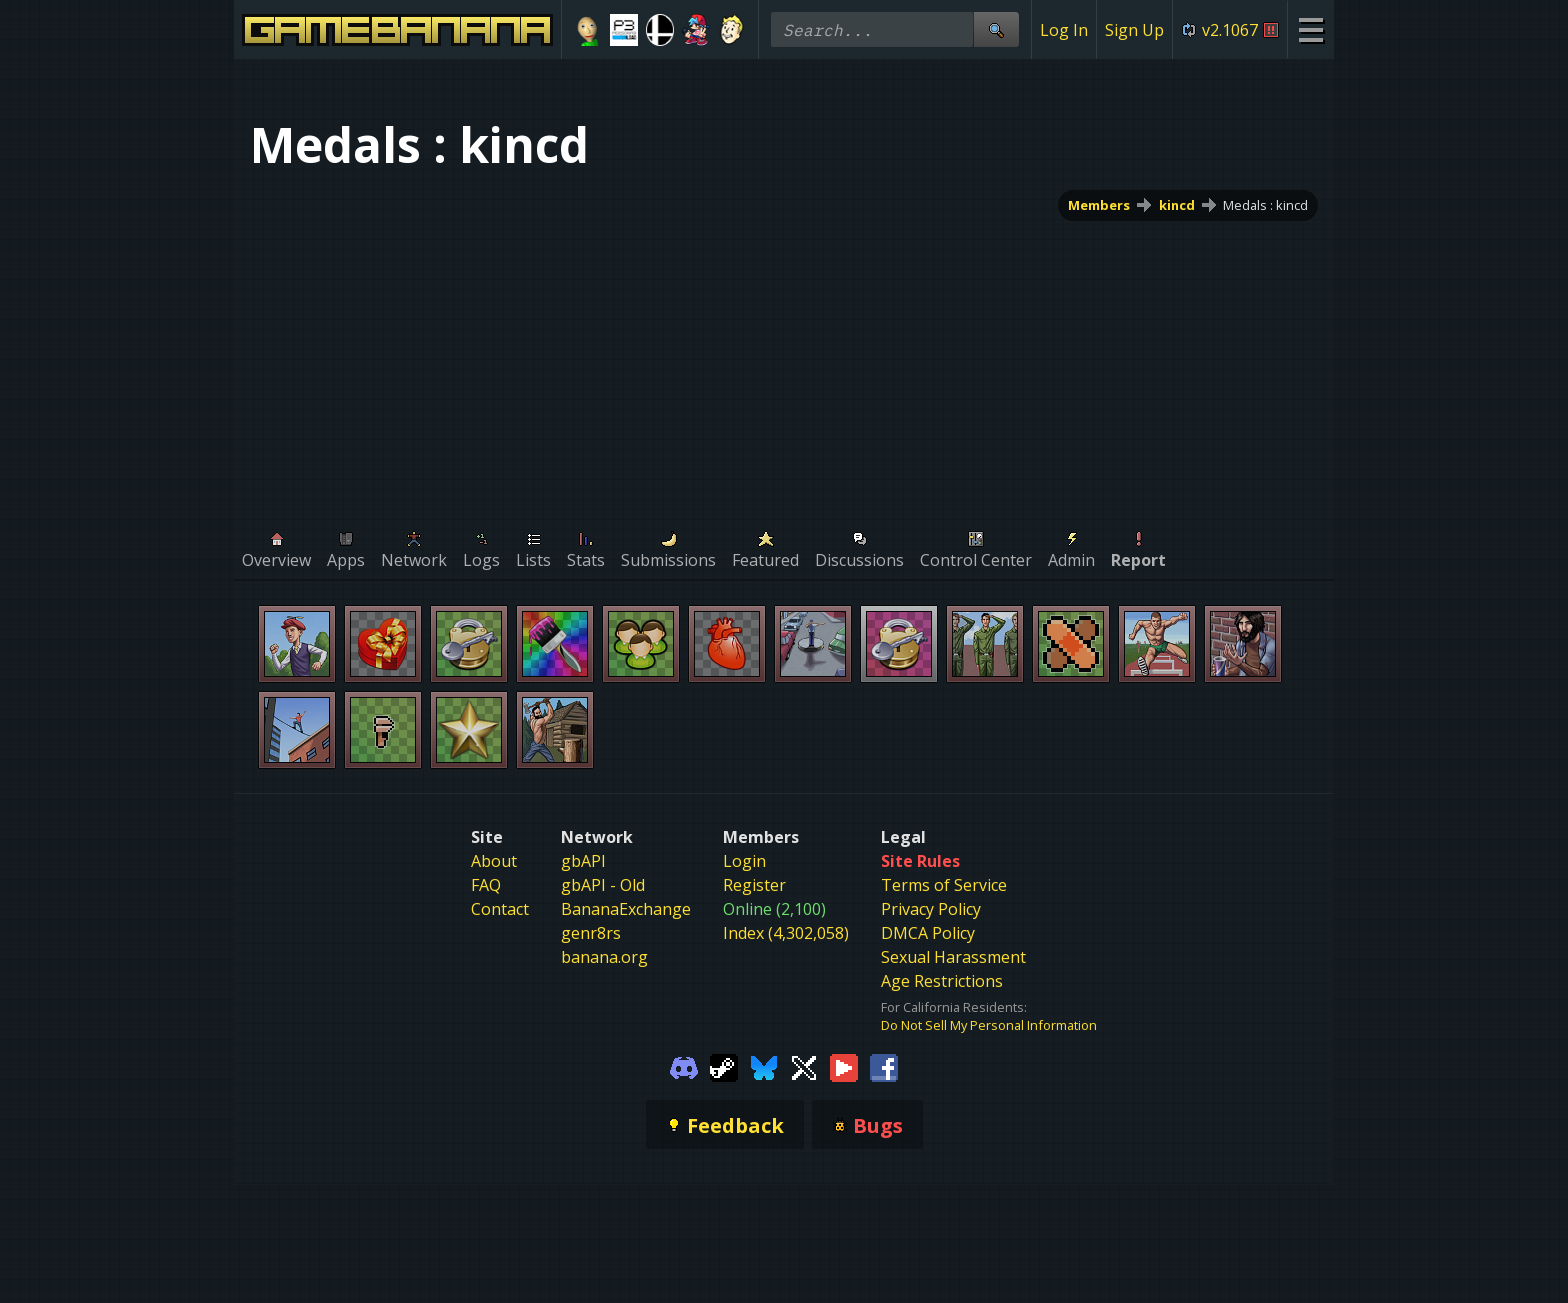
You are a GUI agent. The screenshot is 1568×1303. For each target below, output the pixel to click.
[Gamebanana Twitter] (804, 1066)
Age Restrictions (942, 981)
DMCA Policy (928, 933)
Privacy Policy (931, 909)
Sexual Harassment (953, 957)
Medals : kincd (1265, 205)
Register (754, 885)
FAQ (486, 885)
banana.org (604, 957)
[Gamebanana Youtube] (844, 1066)
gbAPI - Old (603, 885)
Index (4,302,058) (786, 933)
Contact (500, 909)
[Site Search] (996, 29)
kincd (1177, 205)
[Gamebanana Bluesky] (764, 1066)
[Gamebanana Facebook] (884, 1066)
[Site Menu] (1310, 29)
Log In (1064, 30)
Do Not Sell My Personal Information (989, 1025)
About (494, 861)
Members (1099, 205)
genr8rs (591, 933)
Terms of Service (944, 885)
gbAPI (583, 861)
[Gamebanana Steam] (724, 1066)
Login (744, 861)
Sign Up (1134, 30)
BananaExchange (626, 909)
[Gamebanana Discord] (684, 1066)
